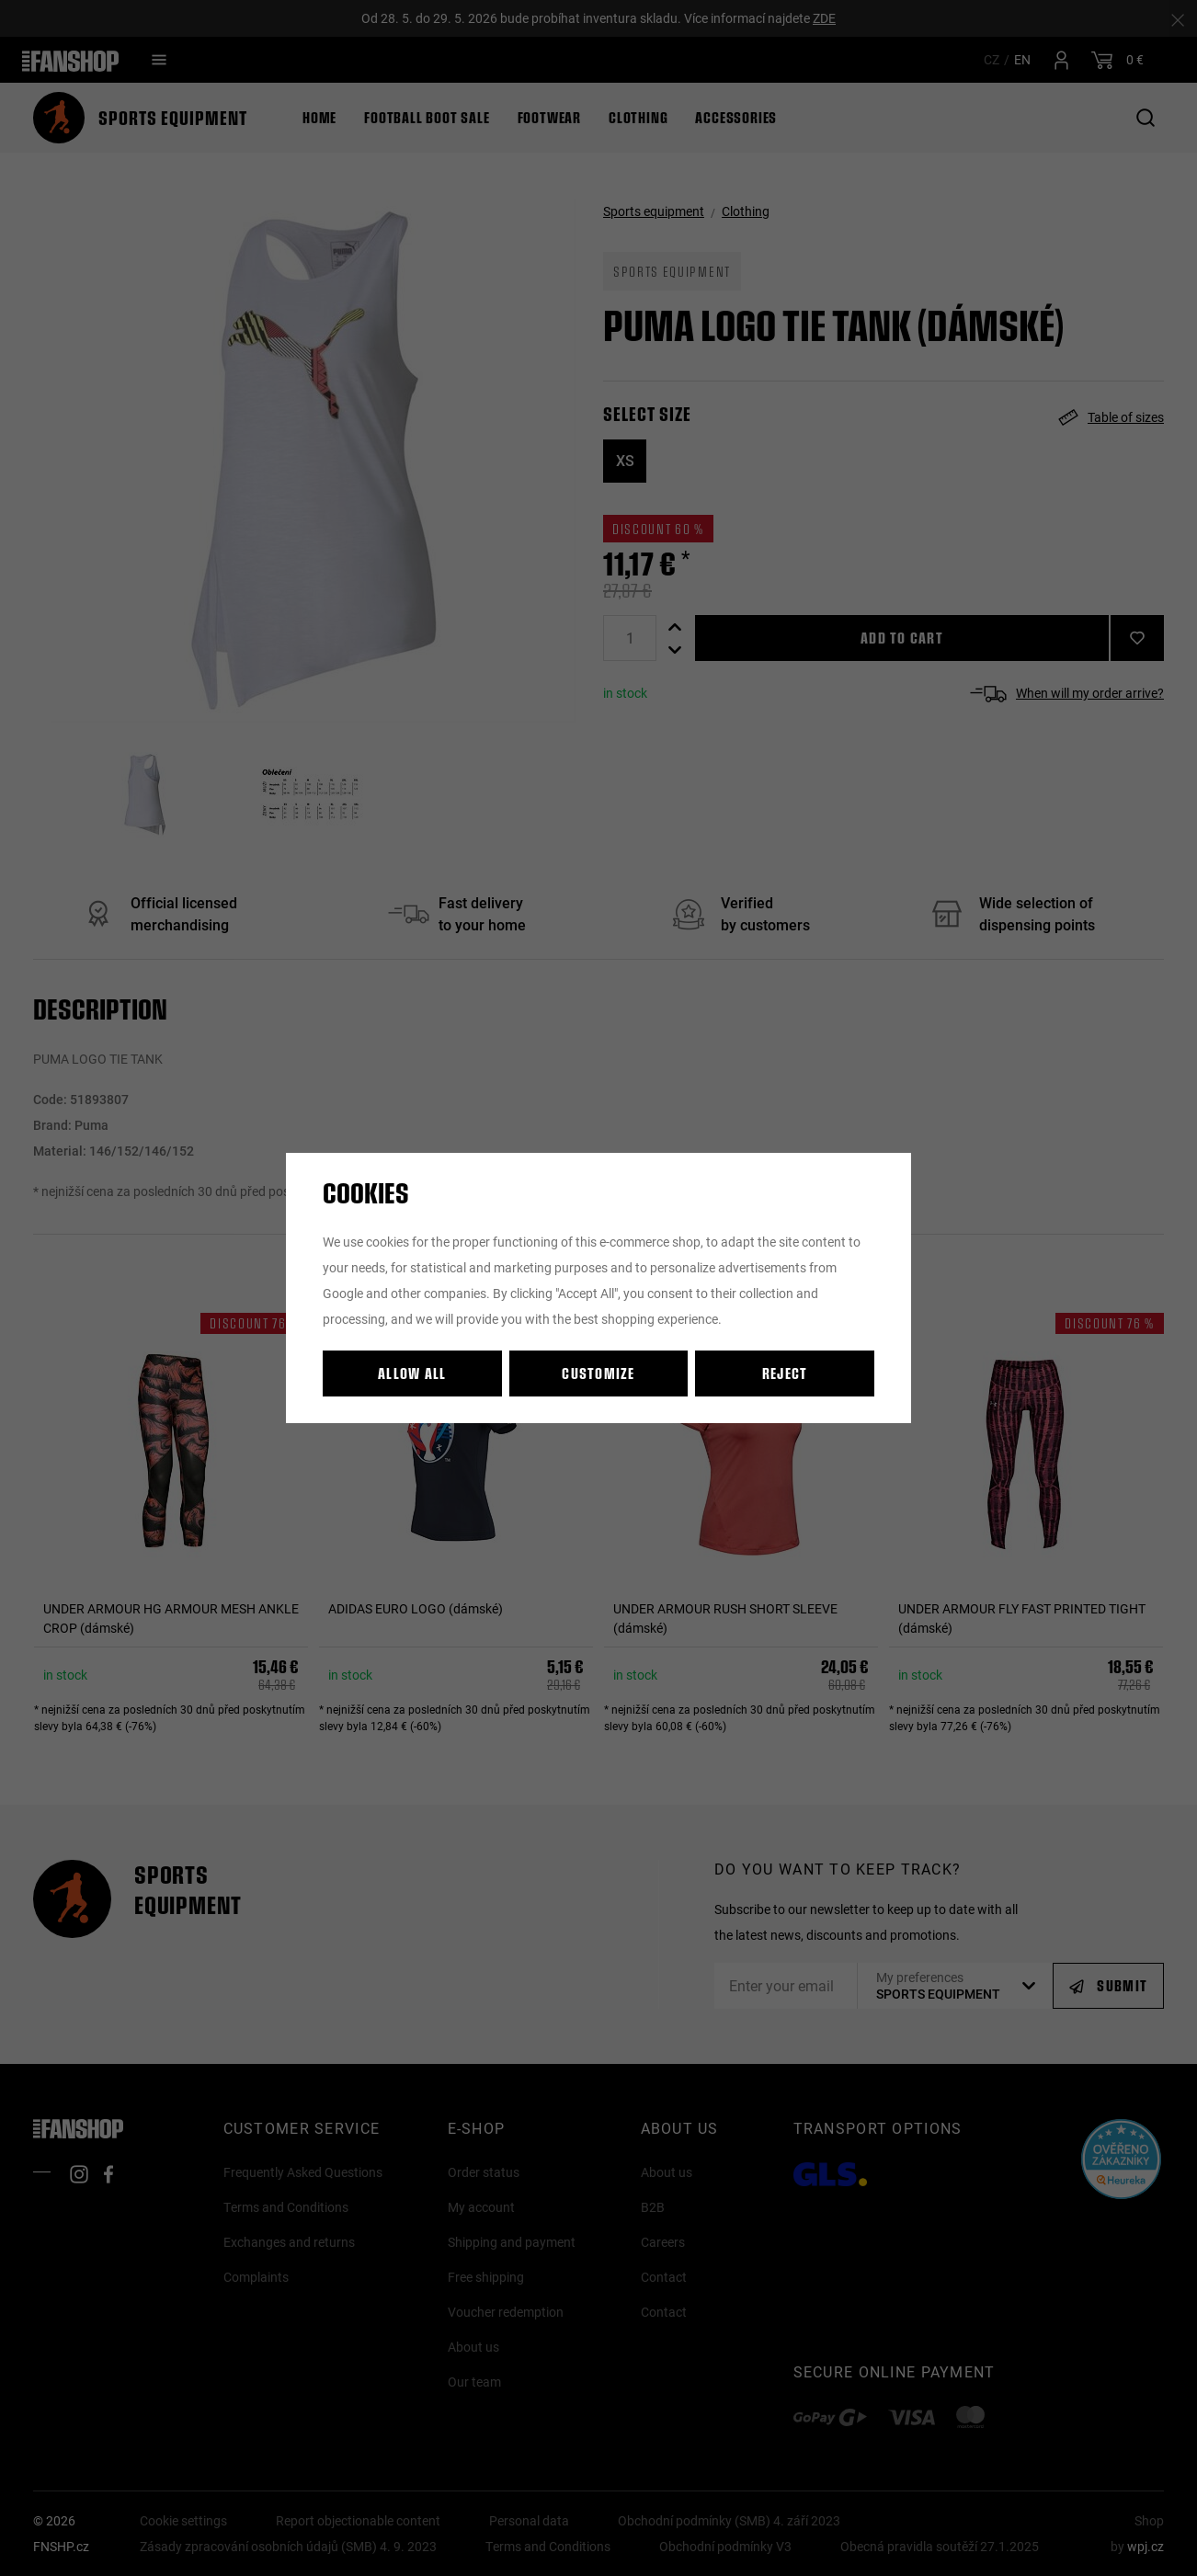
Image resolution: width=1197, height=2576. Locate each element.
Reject (785, 1373)
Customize (598, 1373)
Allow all (412, 1373)
